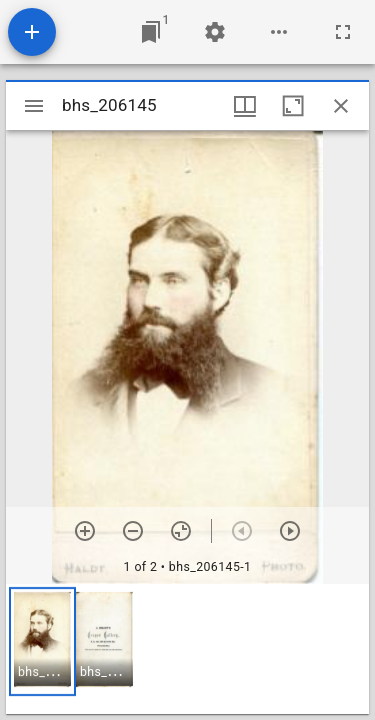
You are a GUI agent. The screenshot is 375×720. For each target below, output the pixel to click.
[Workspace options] (279, 32)
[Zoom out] (133, 531)
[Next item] (290, 531)
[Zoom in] (85, 531)
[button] (42, 641)
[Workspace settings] (215, 32)
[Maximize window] (293, 106)
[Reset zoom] (181, 531)
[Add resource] (32, 32)
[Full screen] (343, 32)
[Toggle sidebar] (34, 106)
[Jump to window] (151, 32)
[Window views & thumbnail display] (245, 106)
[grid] (187, 649)
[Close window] (341, 106)
